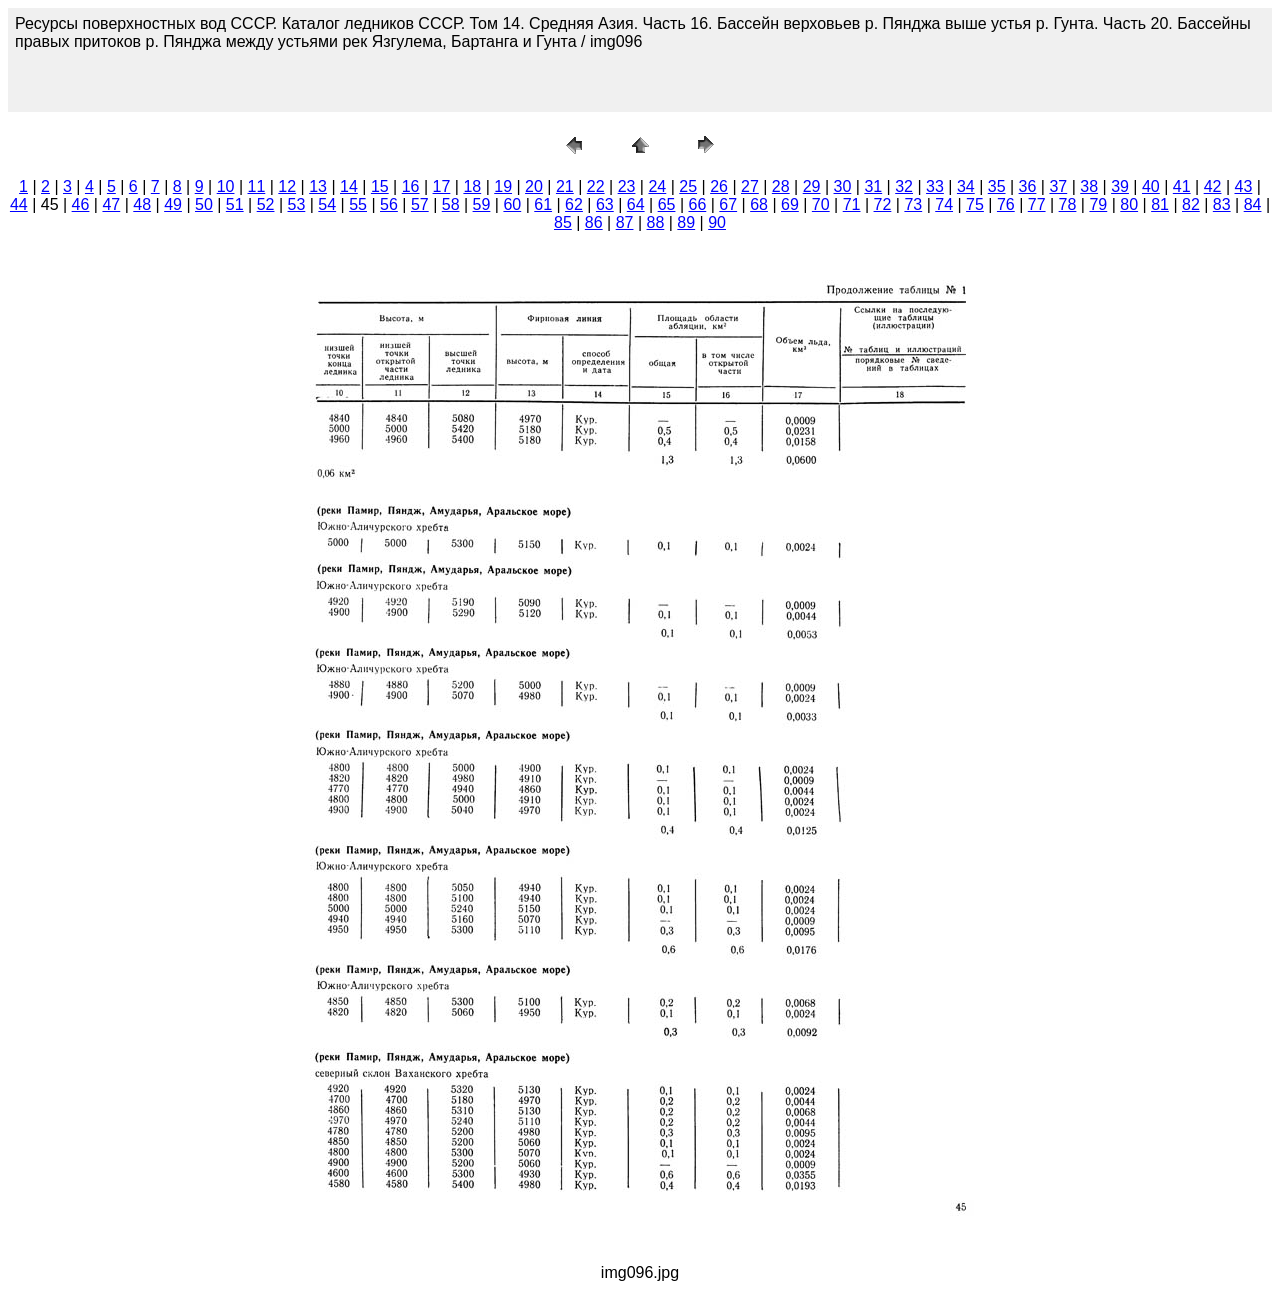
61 (543, 204)
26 (719, 186)
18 (472, 186)
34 (966, 186)
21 (565, 186)
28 (781, 186)
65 (667, 204)
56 (389, 204)
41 (1182, 186)
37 (1058, 186)
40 (1151, 186)
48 (142, 204)
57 (420, 204)
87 (625, 222)
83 (1222, 204)
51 (235, 204)
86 (594, 222)
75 (975, 204)
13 (318, 186)
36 (1028, 186)
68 (759, 204)
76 (1006, 204)
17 (442, 186)
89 (686, 222)
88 (656, 222)
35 (997, 186)
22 (596, 186)
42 (1213, 186)
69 (790, 204)
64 (636, 204)
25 (688, 186)
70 (821, 204)
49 (173, 204)
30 (843, 186)
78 (1068, 204)
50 (204, 204)
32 (904, 186)
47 (111, 204)
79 (1098, 204)
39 (1120, 186)
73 (913, 204)
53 (297, 204)
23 (627, 186)
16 (411, 186)
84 (1253, 204)
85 (563, 222)
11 (257, 186)
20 (534, 186)
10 (226, 186)
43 (1244, 186)
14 (349, 186)
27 (750, 186)
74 (944, 204)
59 (482, 204)
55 (358, 204)
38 (1089, 186)
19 (503, 186)
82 (1191, 204)
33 (935, 186)
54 (327, 204)
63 (605, 204)
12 (287, 186)
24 (657, 186)
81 (1160, 204)
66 (697, 204)
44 (19, 204)
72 (883, 204)
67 (728, 204)
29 (812, 186)
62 (574, 204)
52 (266, 204)
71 (852, 204)
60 (512, 204)
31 (873, 186)
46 (81, 204)
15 (380, 186)
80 (1129, 204)
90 (717, 222)
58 (451, 204)
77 (1037, 204)
